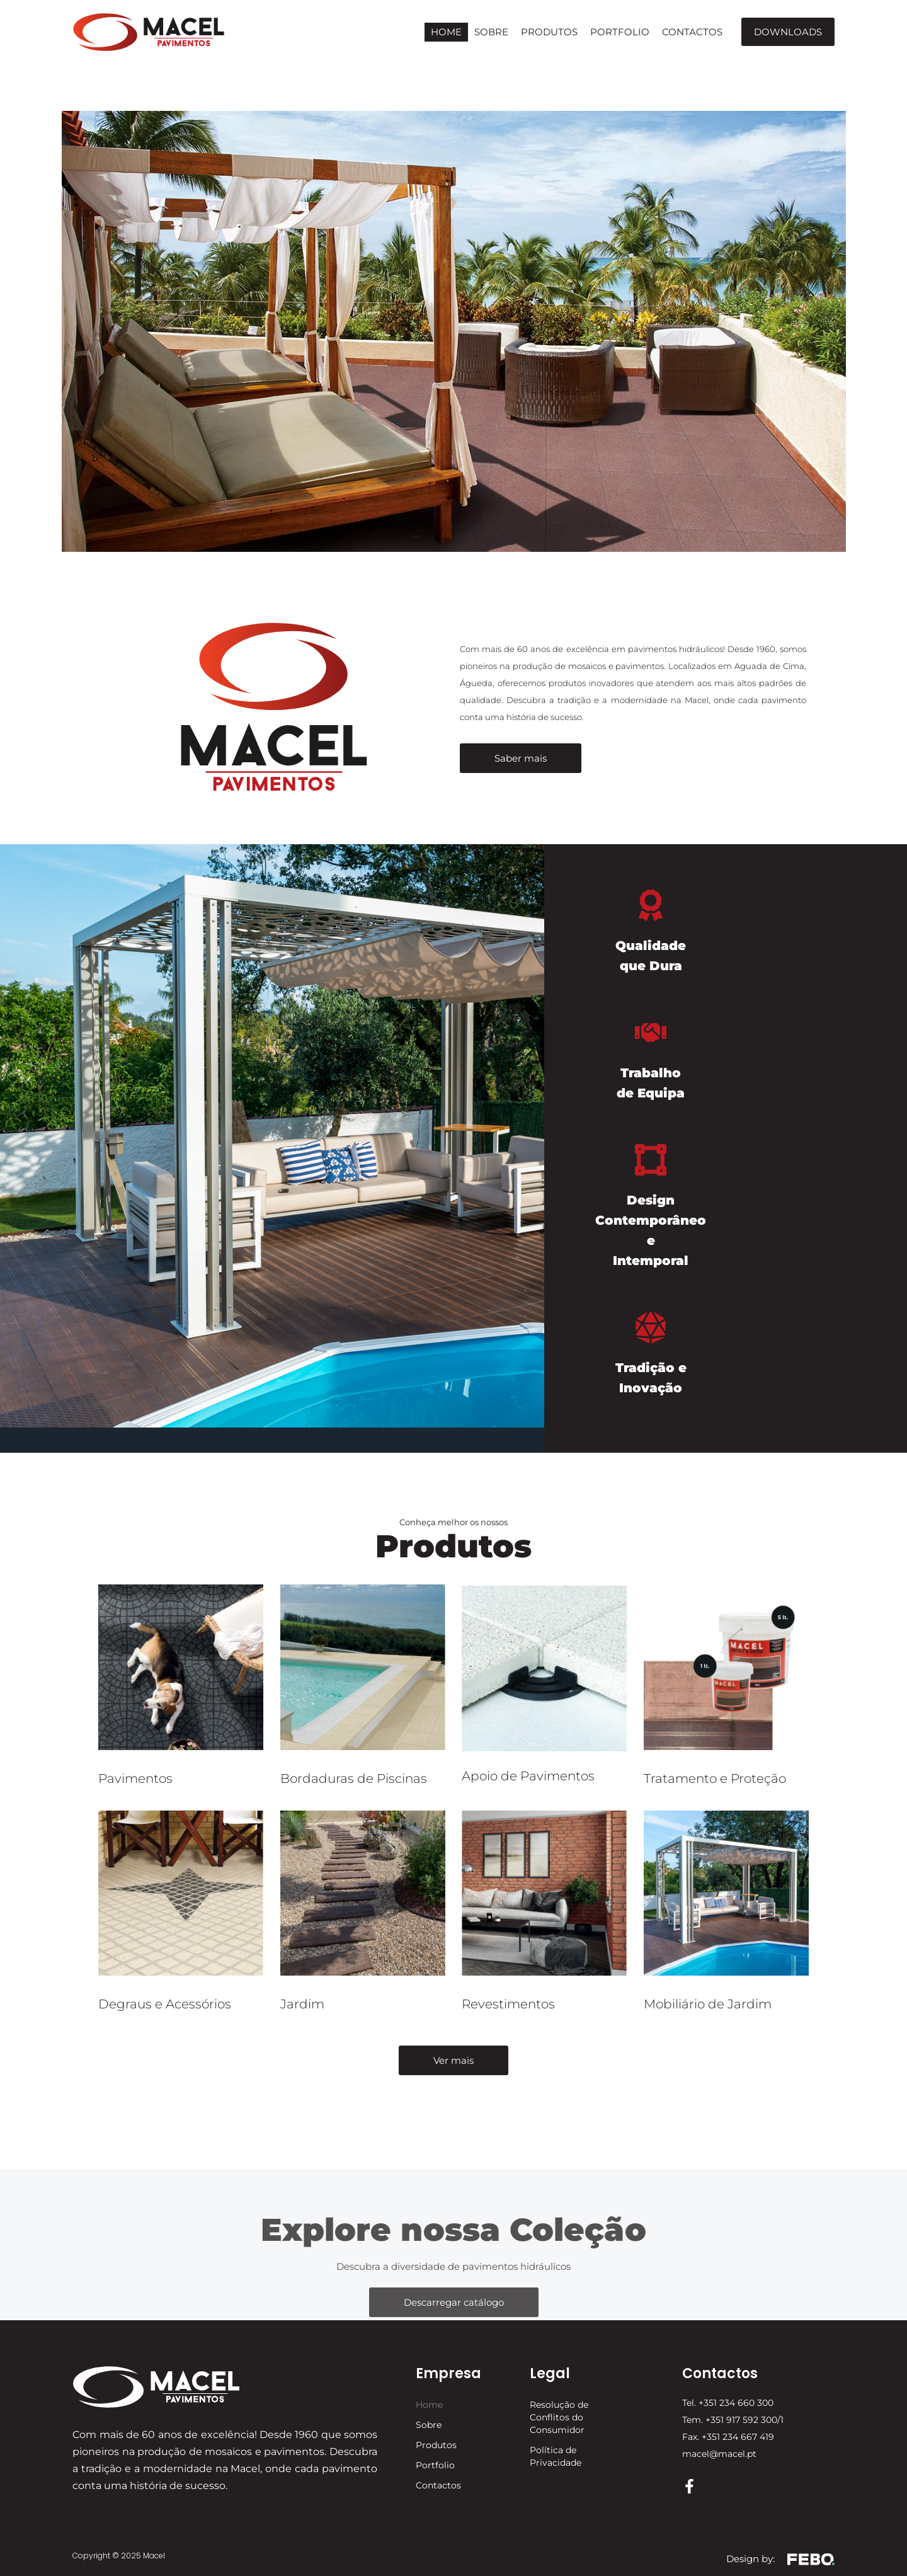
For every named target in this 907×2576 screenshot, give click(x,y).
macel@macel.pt (719, 2453)
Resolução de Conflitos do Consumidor (559, 2417)
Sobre (491, 32)
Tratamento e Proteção (715, 1778)
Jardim (302, 2004)
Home (446, 32)
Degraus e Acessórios (164, 2004)
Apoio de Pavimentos (528, 1775)
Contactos (692, 32)
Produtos (549, 32)
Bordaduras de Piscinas (353, 1778)
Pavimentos (135, 1778)
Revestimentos (508, 2004)
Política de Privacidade (555, 2456)
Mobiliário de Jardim (708, 2004)
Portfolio (619, 32)
